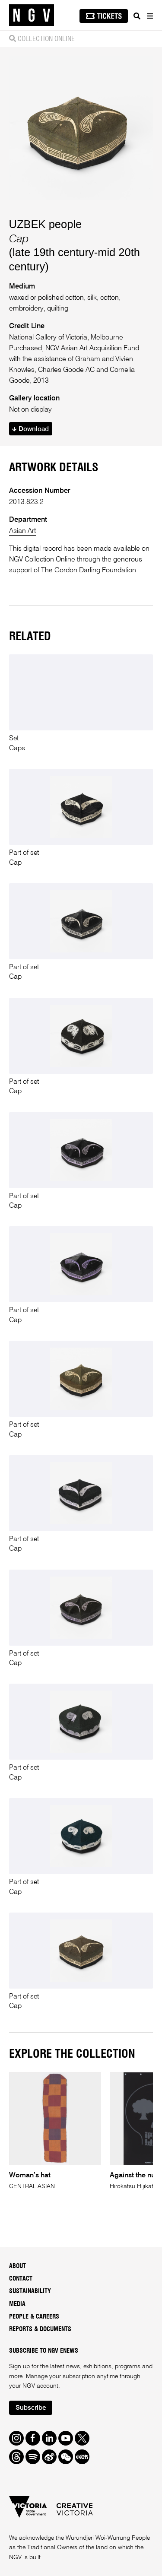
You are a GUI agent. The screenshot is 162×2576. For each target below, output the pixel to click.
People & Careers (34, 2317)
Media (17, 2304)
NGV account (40, 2386)
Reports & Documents (40, 2329)
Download (30, 429)
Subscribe (31, 2408)
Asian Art (22, 531)
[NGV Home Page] (31, 15)
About (17, 2266)
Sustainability (30, 2291)
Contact (20, 2279)
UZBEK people (45, 224)
